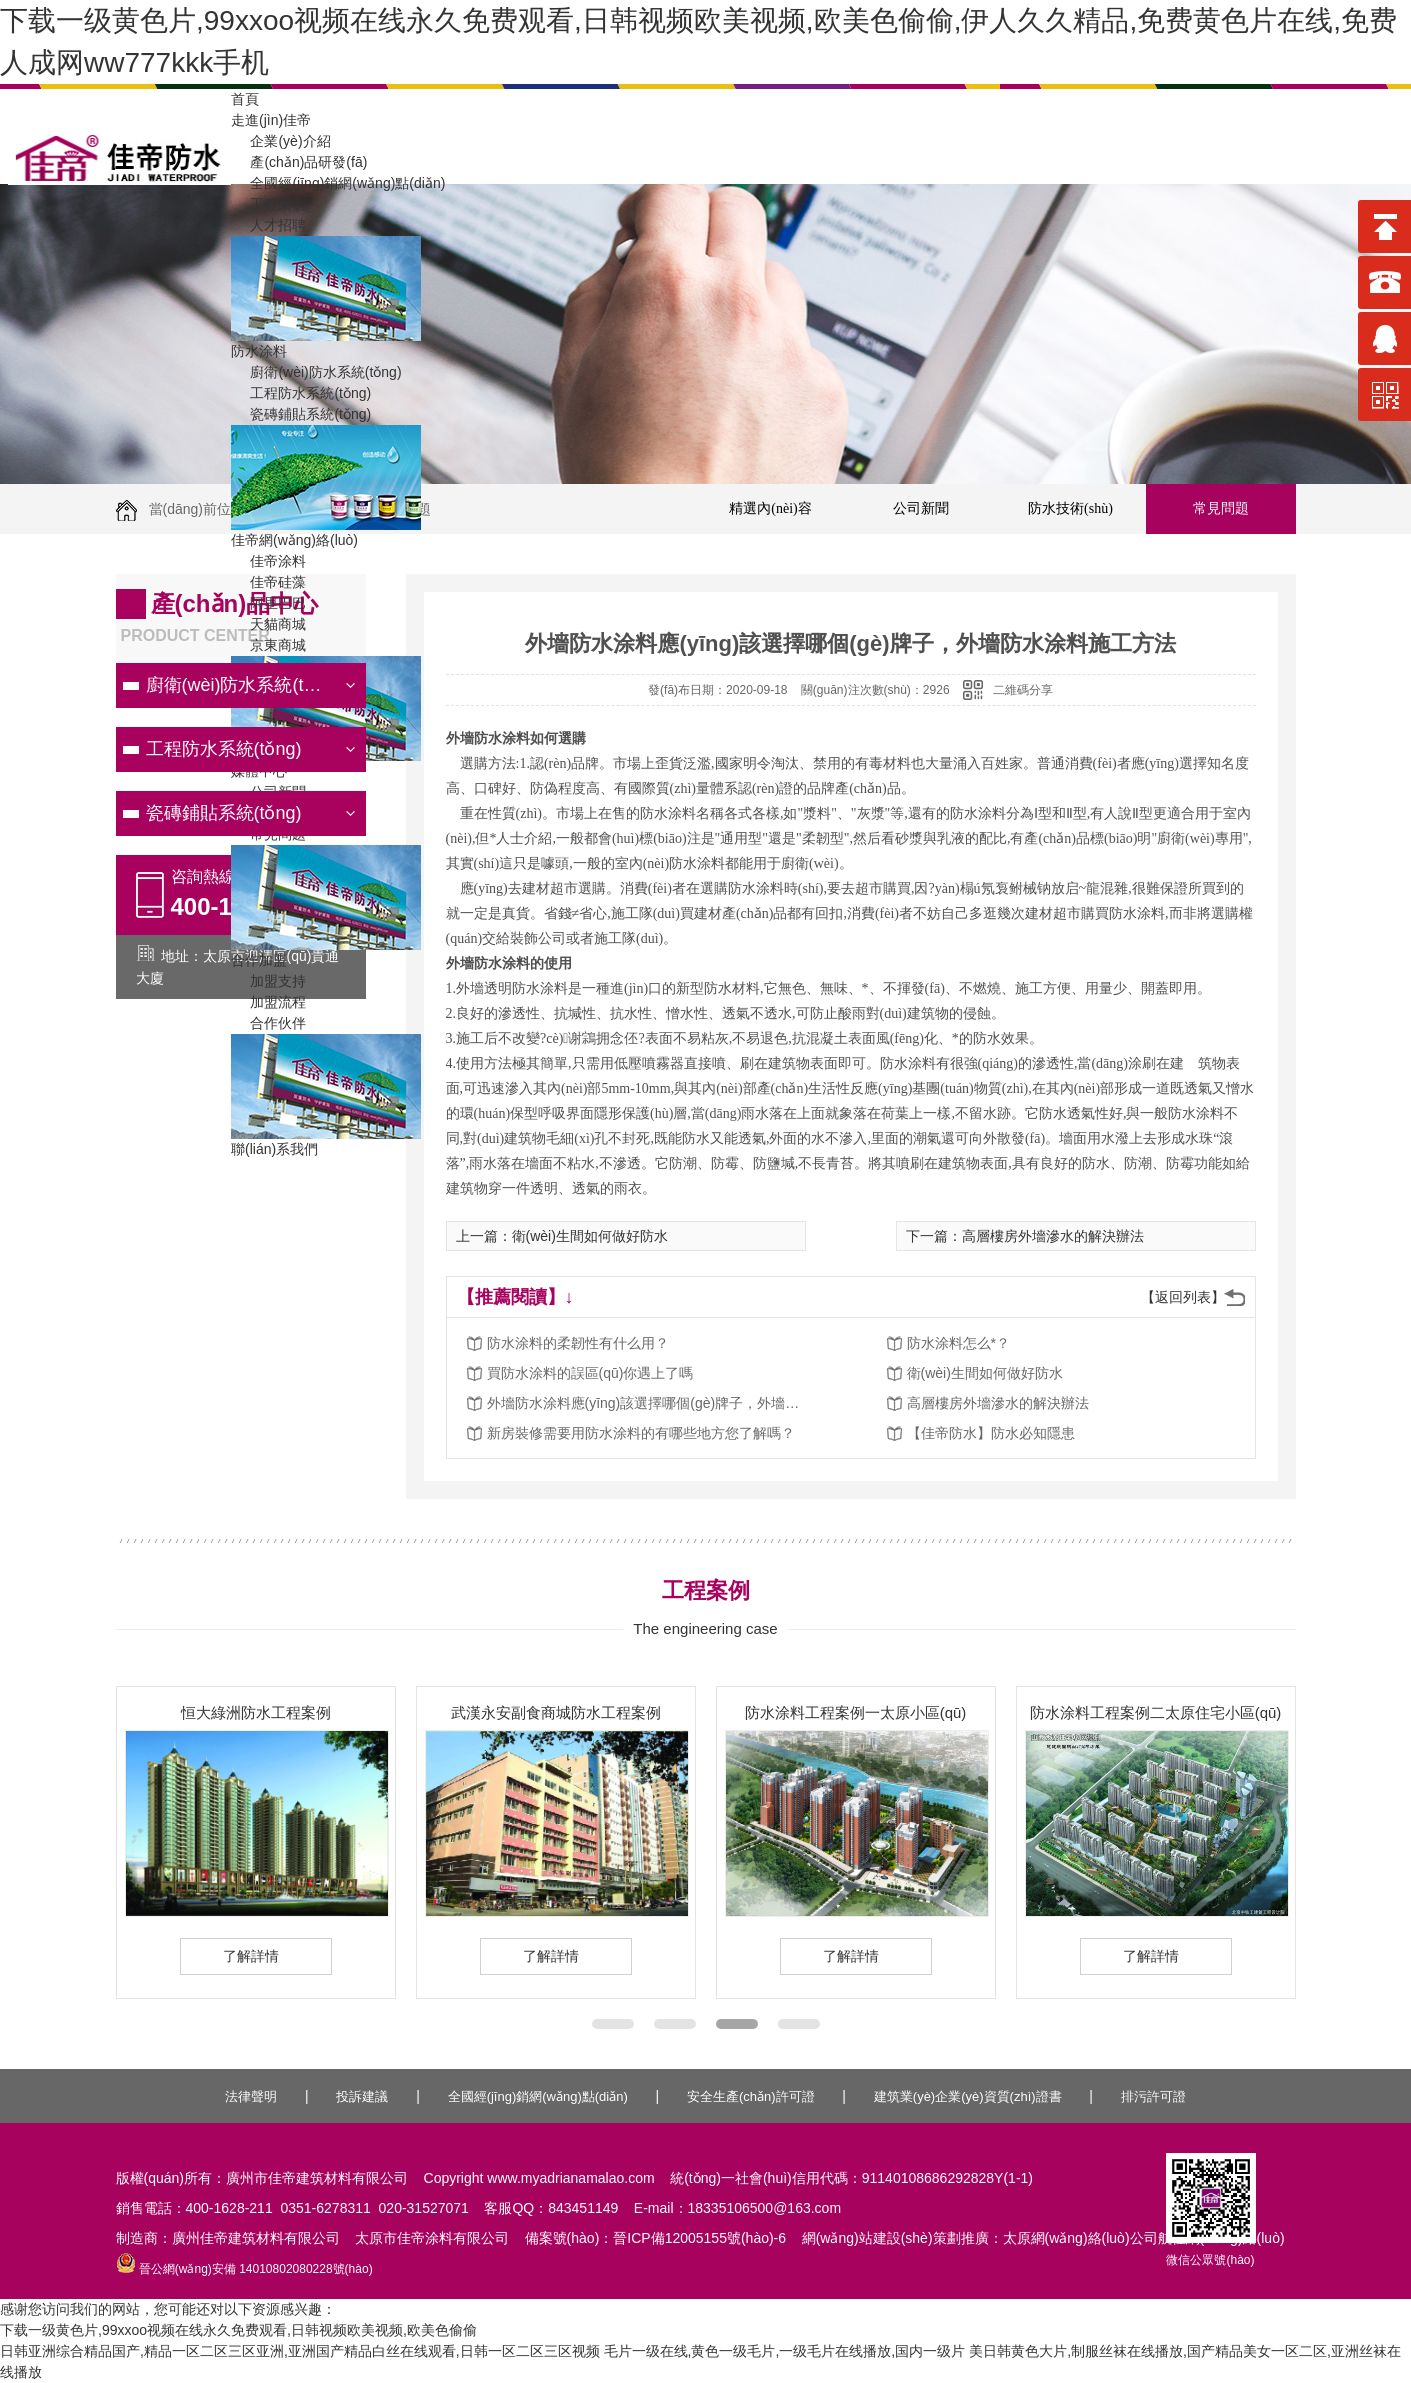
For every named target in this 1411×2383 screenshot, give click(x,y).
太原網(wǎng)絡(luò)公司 (1080, 2238)
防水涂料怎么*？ (958, 1343)
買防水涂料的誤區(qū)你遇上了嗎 (590, 1373)
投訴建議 (362, 2096)
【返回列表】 (1183, 1297)
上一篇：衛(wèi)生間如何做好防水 (562, 1236)
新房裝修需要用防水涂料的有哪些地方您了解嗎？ (641, 1433)
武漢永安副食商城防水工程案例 (556, 1712)
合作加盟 (259, 960)
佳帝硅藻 (268, 582)
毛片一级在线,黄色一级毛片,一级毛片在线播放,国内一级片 (785, 2351)
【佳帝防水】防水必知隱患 (991, 1433)
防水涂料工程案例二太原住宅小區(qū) (1156, 1712)
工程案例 (268, 204)
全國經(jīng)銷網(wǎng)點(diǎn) (338, 183)
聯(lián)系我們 (274, 1149)
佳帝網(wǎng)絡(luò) (294, 540)
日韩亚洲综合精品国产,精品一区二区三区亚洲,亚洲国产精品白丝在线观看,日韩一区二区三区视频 (300, 2351)
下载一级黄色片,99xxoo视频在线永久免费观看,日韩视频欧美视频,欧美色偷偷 (238, 2330)
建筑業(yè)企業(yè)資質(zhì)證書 (968, 2096)
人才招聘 (268, 225)
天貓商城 (268, 624)
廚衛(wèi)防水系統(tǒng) (316, 372)
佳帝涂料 (268, 561)
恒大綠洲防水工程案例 (256, 1712)
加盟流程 (268, 1002)
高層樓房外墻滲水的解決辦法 (998, 1403)
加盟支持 (268, 981)
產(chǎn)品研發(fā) (299, 162)
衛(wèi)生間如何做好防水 (985, 1373)
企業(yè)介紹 (281, 141)
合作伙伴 (268, 1023)
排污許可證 (1153, 2096)
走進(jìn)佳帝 (271, 120)
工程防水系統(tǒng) (301, 393)
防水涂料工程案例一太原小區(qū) (856, 1712)
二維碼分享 (1023, 690)
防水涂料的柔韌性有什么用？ (578, 1343)
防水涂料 (259, 351)
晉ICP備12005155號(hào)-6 (699, 2238)
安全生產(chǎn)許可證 (751, 2096)
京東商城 (268, 645)
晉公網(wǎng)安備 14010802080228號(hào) (244, 2269)
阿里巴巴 (268, 603)
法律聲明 (251, 2096)
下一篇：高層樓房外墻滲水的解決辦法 (1025, 1236)
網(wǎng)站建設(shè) (867, 2238)
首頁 (245, 99)
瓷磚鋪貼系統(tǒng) (301, 414)
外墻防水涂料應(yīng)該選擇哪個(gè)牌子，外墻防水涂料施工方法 (647, 1403)
